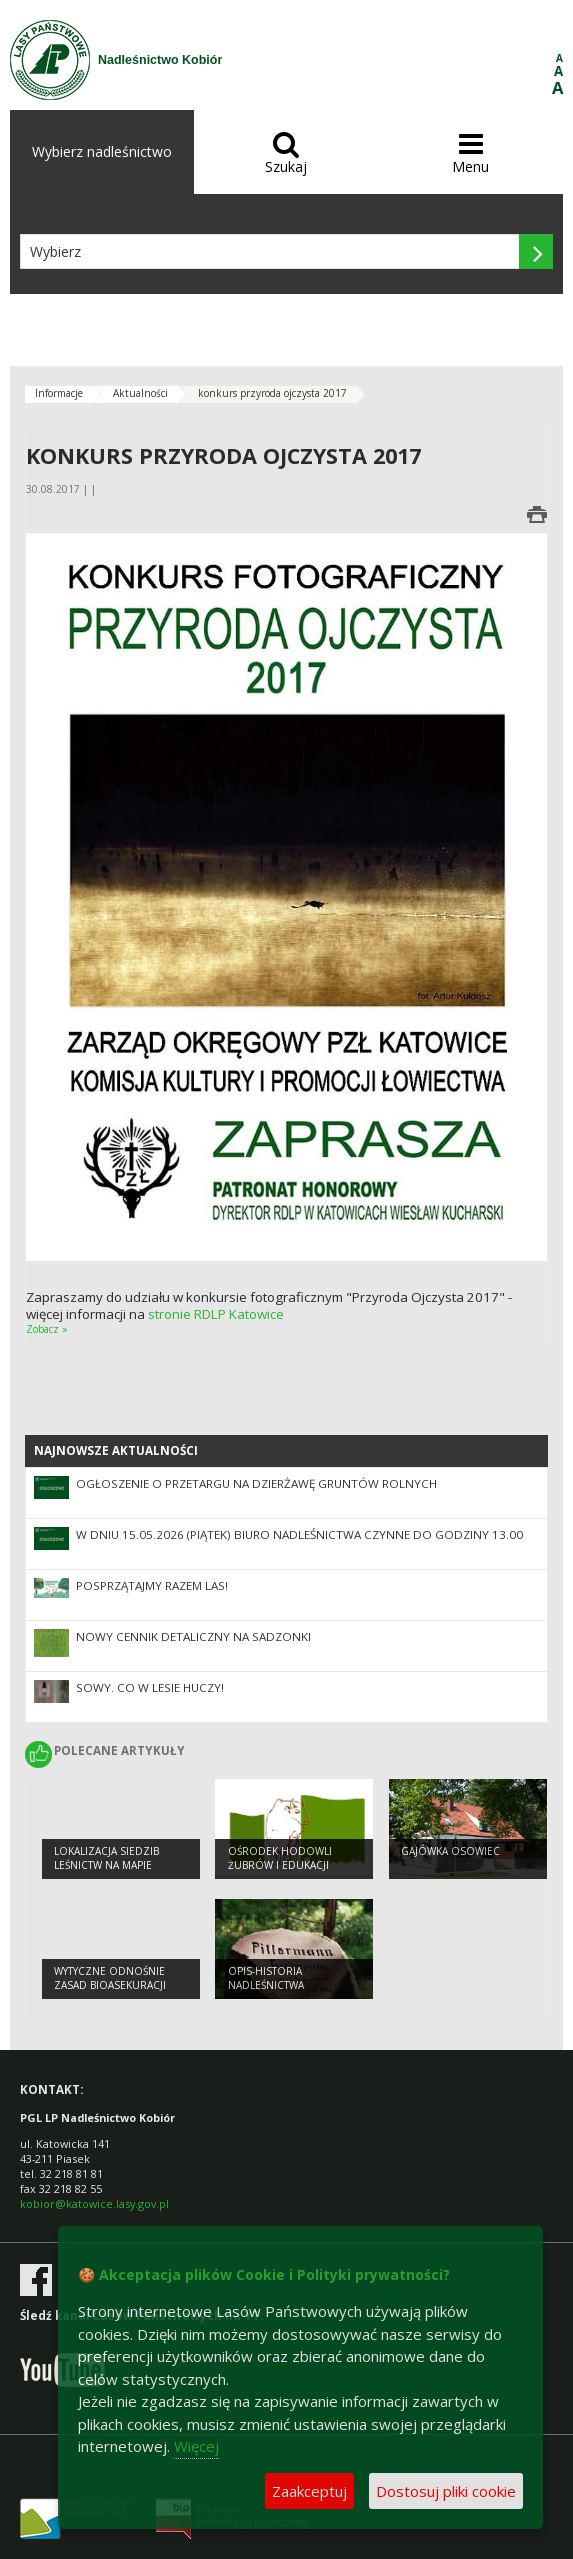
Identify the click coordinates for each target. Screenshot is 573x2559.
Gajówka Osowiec (450, 1851)
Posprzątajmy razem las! (152, 1585)
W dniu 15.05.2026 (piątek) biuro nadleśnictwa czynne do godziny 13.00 (299, 1534)
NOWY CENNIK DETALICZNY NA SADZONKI (193, 1636)
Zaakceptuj (309, 2491)
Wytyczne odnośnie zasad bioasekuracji (110, 1978)
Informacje (59, 393)
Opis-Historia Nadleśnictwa (266, 1978)
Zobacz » (47, 1329)
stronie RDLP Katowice (214, 1314)
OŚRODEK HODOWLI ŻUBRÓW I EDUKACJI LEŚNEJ (280, 1865)
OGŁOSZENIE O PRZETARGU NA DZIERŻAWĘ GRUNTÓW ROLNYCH (256, 1483)
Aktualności (140, 393)
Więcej (196, 2446)
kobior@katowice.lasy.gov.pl (94, 2203)
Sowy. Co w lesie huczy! (150, 1687)
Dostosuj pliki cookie (446, 2491)
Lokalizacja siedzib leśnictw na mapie (106, 1858)
